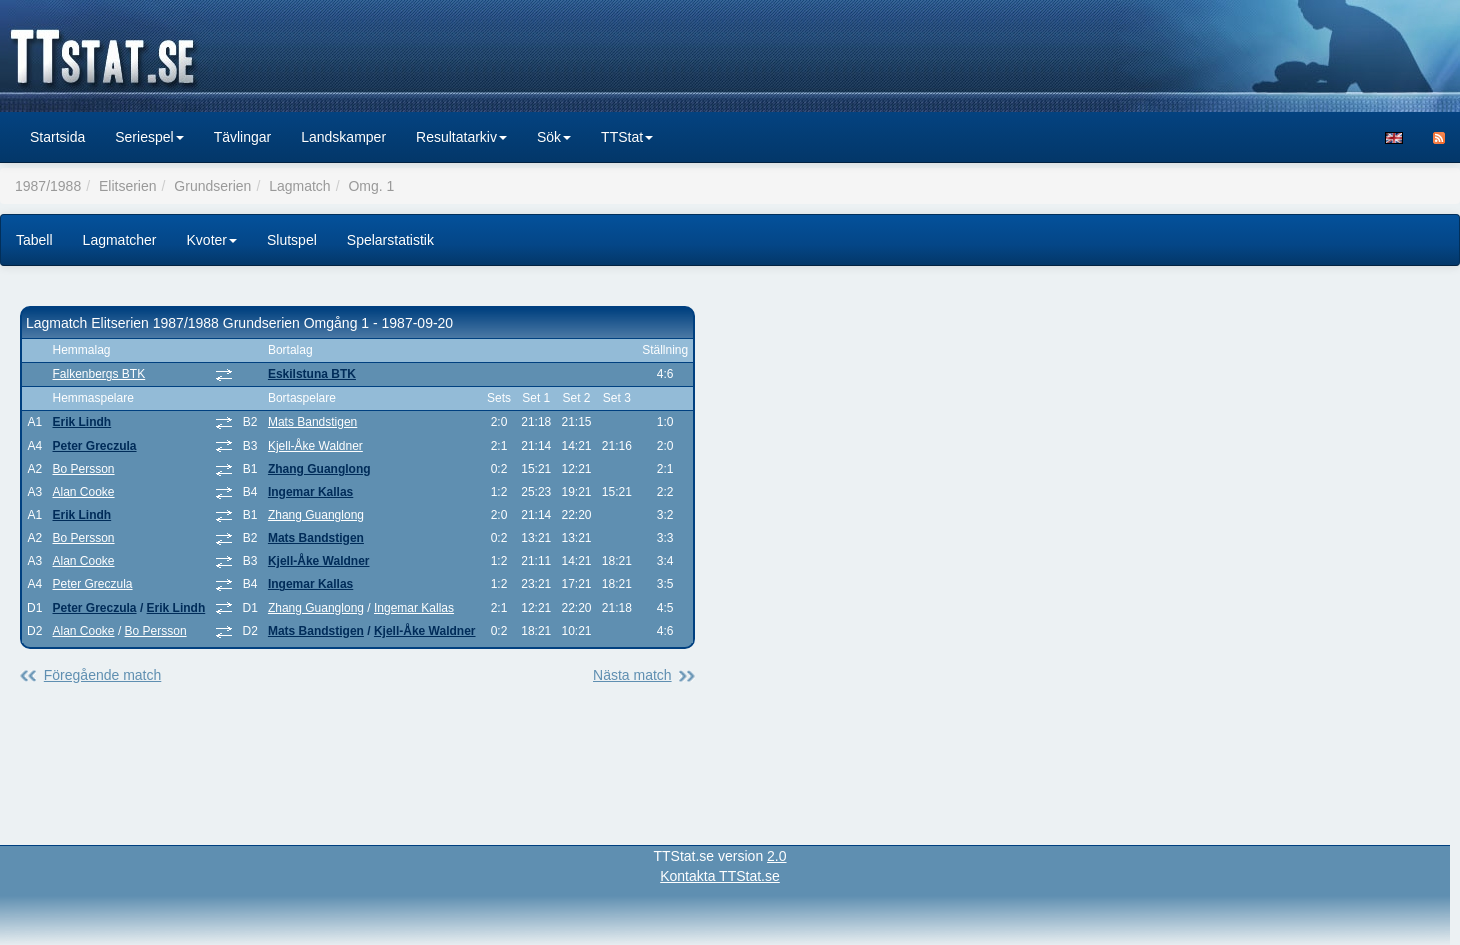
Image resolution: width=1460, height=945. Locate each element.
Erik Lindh (82, 422)
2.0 (776, 856)
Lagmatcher (120, 240)
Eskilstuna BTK (312, 374)
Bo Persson (84, 469)
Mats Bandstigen (312, 422)
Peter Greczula (95, 446)
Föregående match (103, 675)
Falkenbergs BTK (99, 374)
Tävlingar (243, 137)
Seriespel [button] (149, 137)
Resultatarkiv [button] (461, 137)
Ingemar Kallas (310, 492)
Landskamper (343, 137)
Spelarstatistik (390, 240)
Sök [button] (554, 137)
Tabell (34, 240)
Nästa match (632, 675)
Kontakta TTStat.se (720, 876)
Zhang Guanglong (319, 469)
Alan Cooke (84, 492)
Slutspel (292, 240)
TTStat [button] (627, 137)
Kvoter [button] (212, 240)
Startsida (57, 137)
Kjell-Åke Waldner (315, 446)
